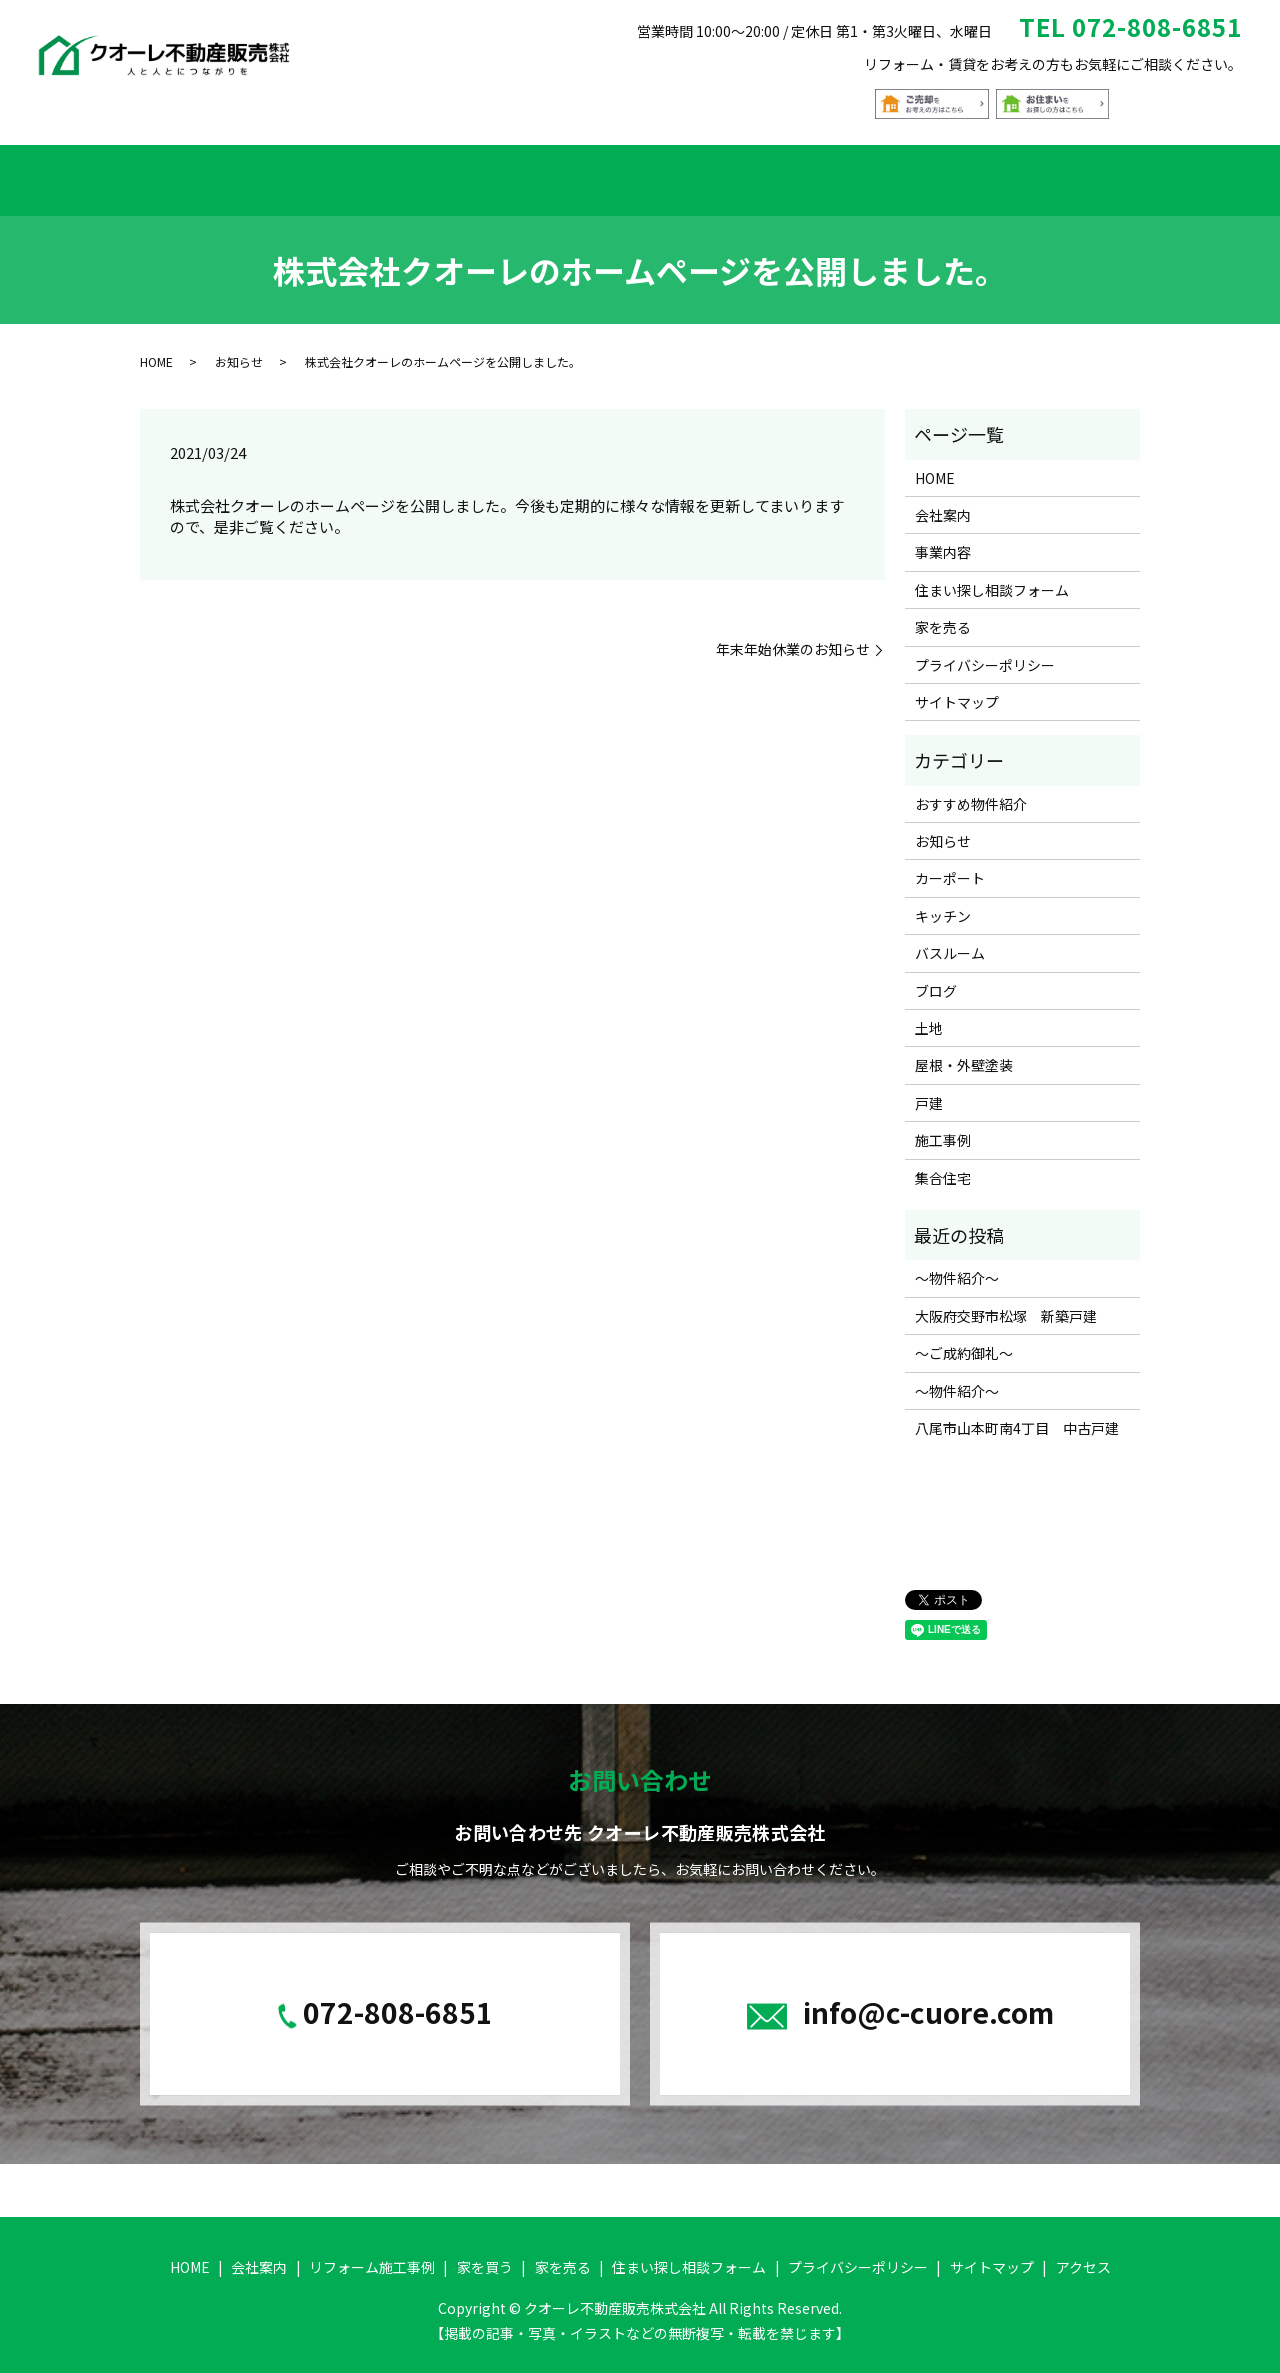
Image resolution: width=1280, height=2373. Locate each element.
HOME (172, 172)
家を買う (533, 172)
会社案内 (259, 172)
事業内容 (943, 540)
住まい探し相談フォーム (945, 172)
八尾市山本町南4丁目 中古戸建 (1017, 1415)
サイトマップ (957, 689)
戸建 (929, 1090)
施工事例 (943, 1127)
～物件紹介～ (957, 1266)
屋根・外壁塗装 (964, 1053)
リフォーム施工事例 (396, 172)
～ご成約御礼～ (964, 1340)
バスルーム (950, 941)
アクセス (1099, 172)
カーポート (950, 866)
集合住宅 (943, 1165)
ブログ (936, 978)
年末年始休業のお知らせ (793, 636)
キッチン (943, 903)
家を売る (791, 172)
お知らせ (239, 349)
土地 (929, 1015)
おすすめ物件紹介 (662, 172)
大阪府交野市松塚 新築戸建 (1006, 1303)
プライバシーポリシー (985, 652)
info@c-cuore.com (928, 1999)
